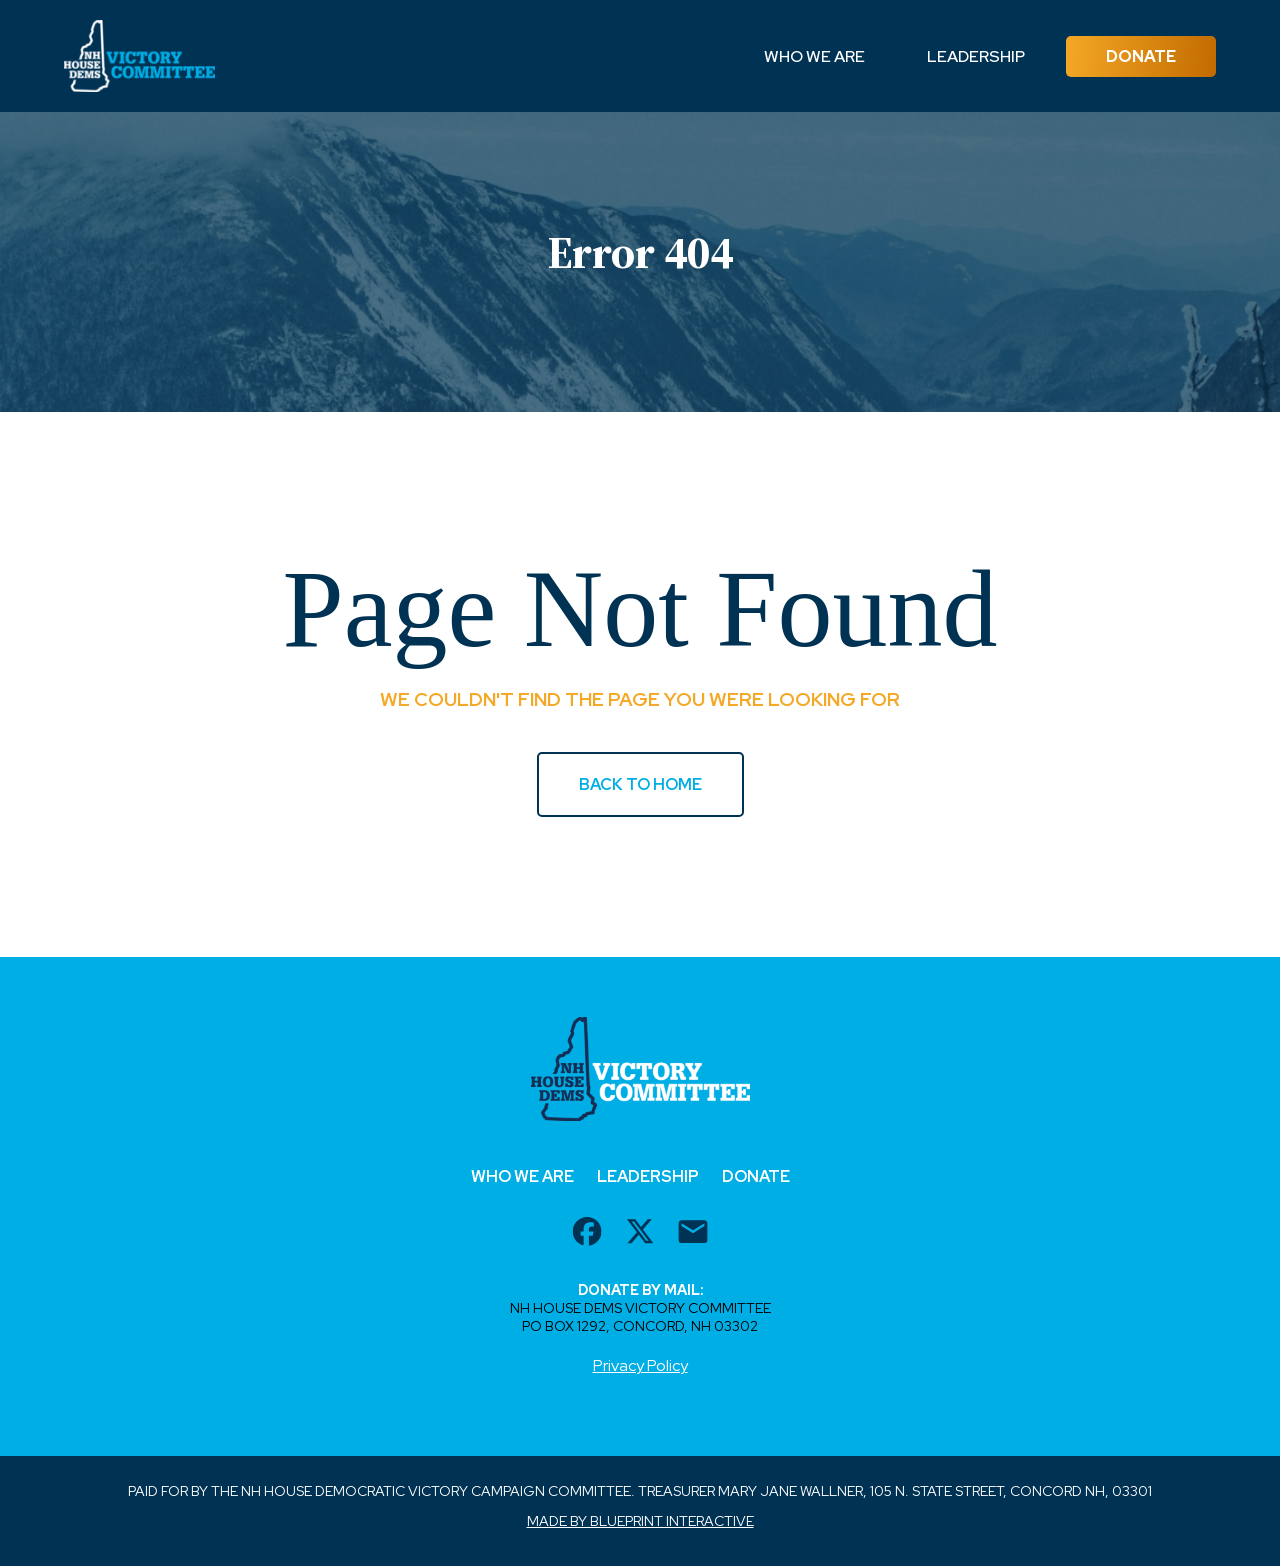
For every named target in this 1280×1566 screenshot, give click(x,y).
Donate (1141, 56)
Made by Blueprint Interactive (640, 1521)
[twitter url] (640, 1234)
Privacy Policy (640, 1365)
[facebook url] (587, 1234)
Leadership (976, 56)
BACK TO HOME (640, 784)
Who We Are (814, 56)
